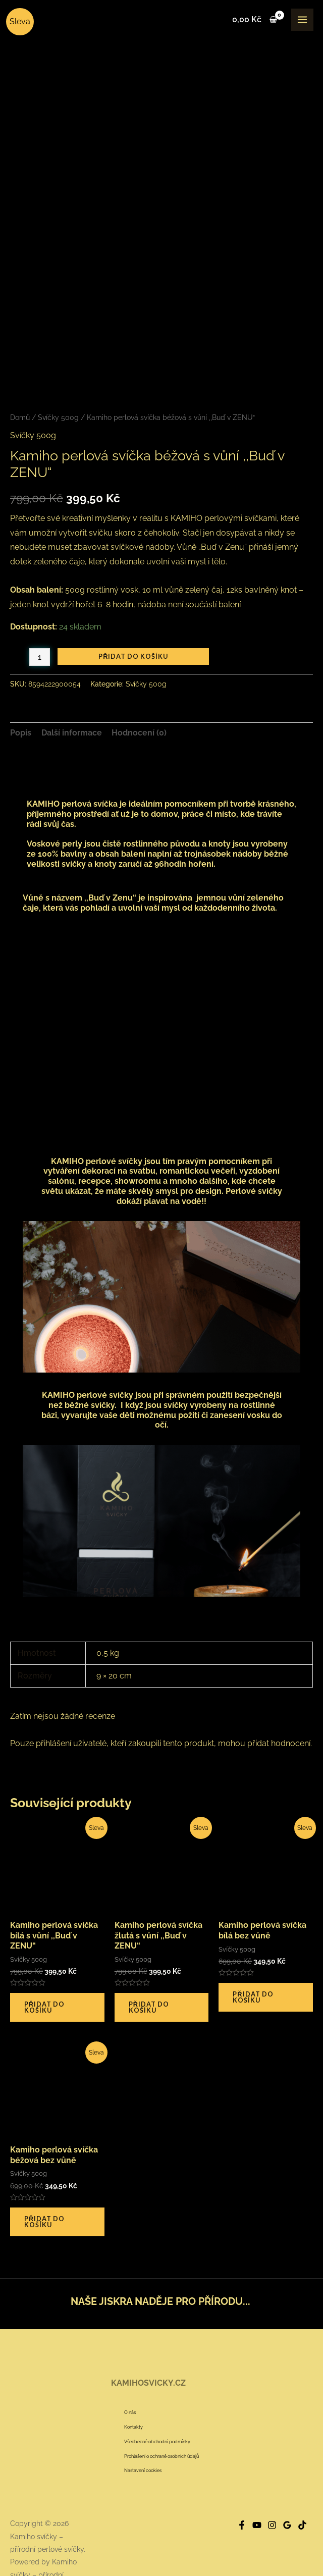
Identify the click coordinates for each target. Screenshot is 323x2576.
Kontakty (133, 2380)
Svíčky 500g (58, 371)
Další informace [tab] (71, 686)
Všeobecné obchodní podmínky (157, 2395)
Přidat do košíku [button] (44, 1960)
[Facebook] (241, 2478)
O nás (130, 2366)
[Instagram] (272, 2478)
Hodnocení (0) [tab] (139, 686)
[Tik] (302, 2478)
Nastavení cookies (143, 2424)
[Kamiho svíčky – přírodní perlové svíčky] (22, 19)
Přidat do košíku (133, 610)
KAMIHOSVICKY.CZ (148, 2336)
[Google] (287, 2478)
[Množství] (39, 610)
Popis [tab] (20, 686)
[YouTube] (256, 2478)
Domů (20, 371)
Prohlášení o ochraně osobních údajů (161, 2409)
